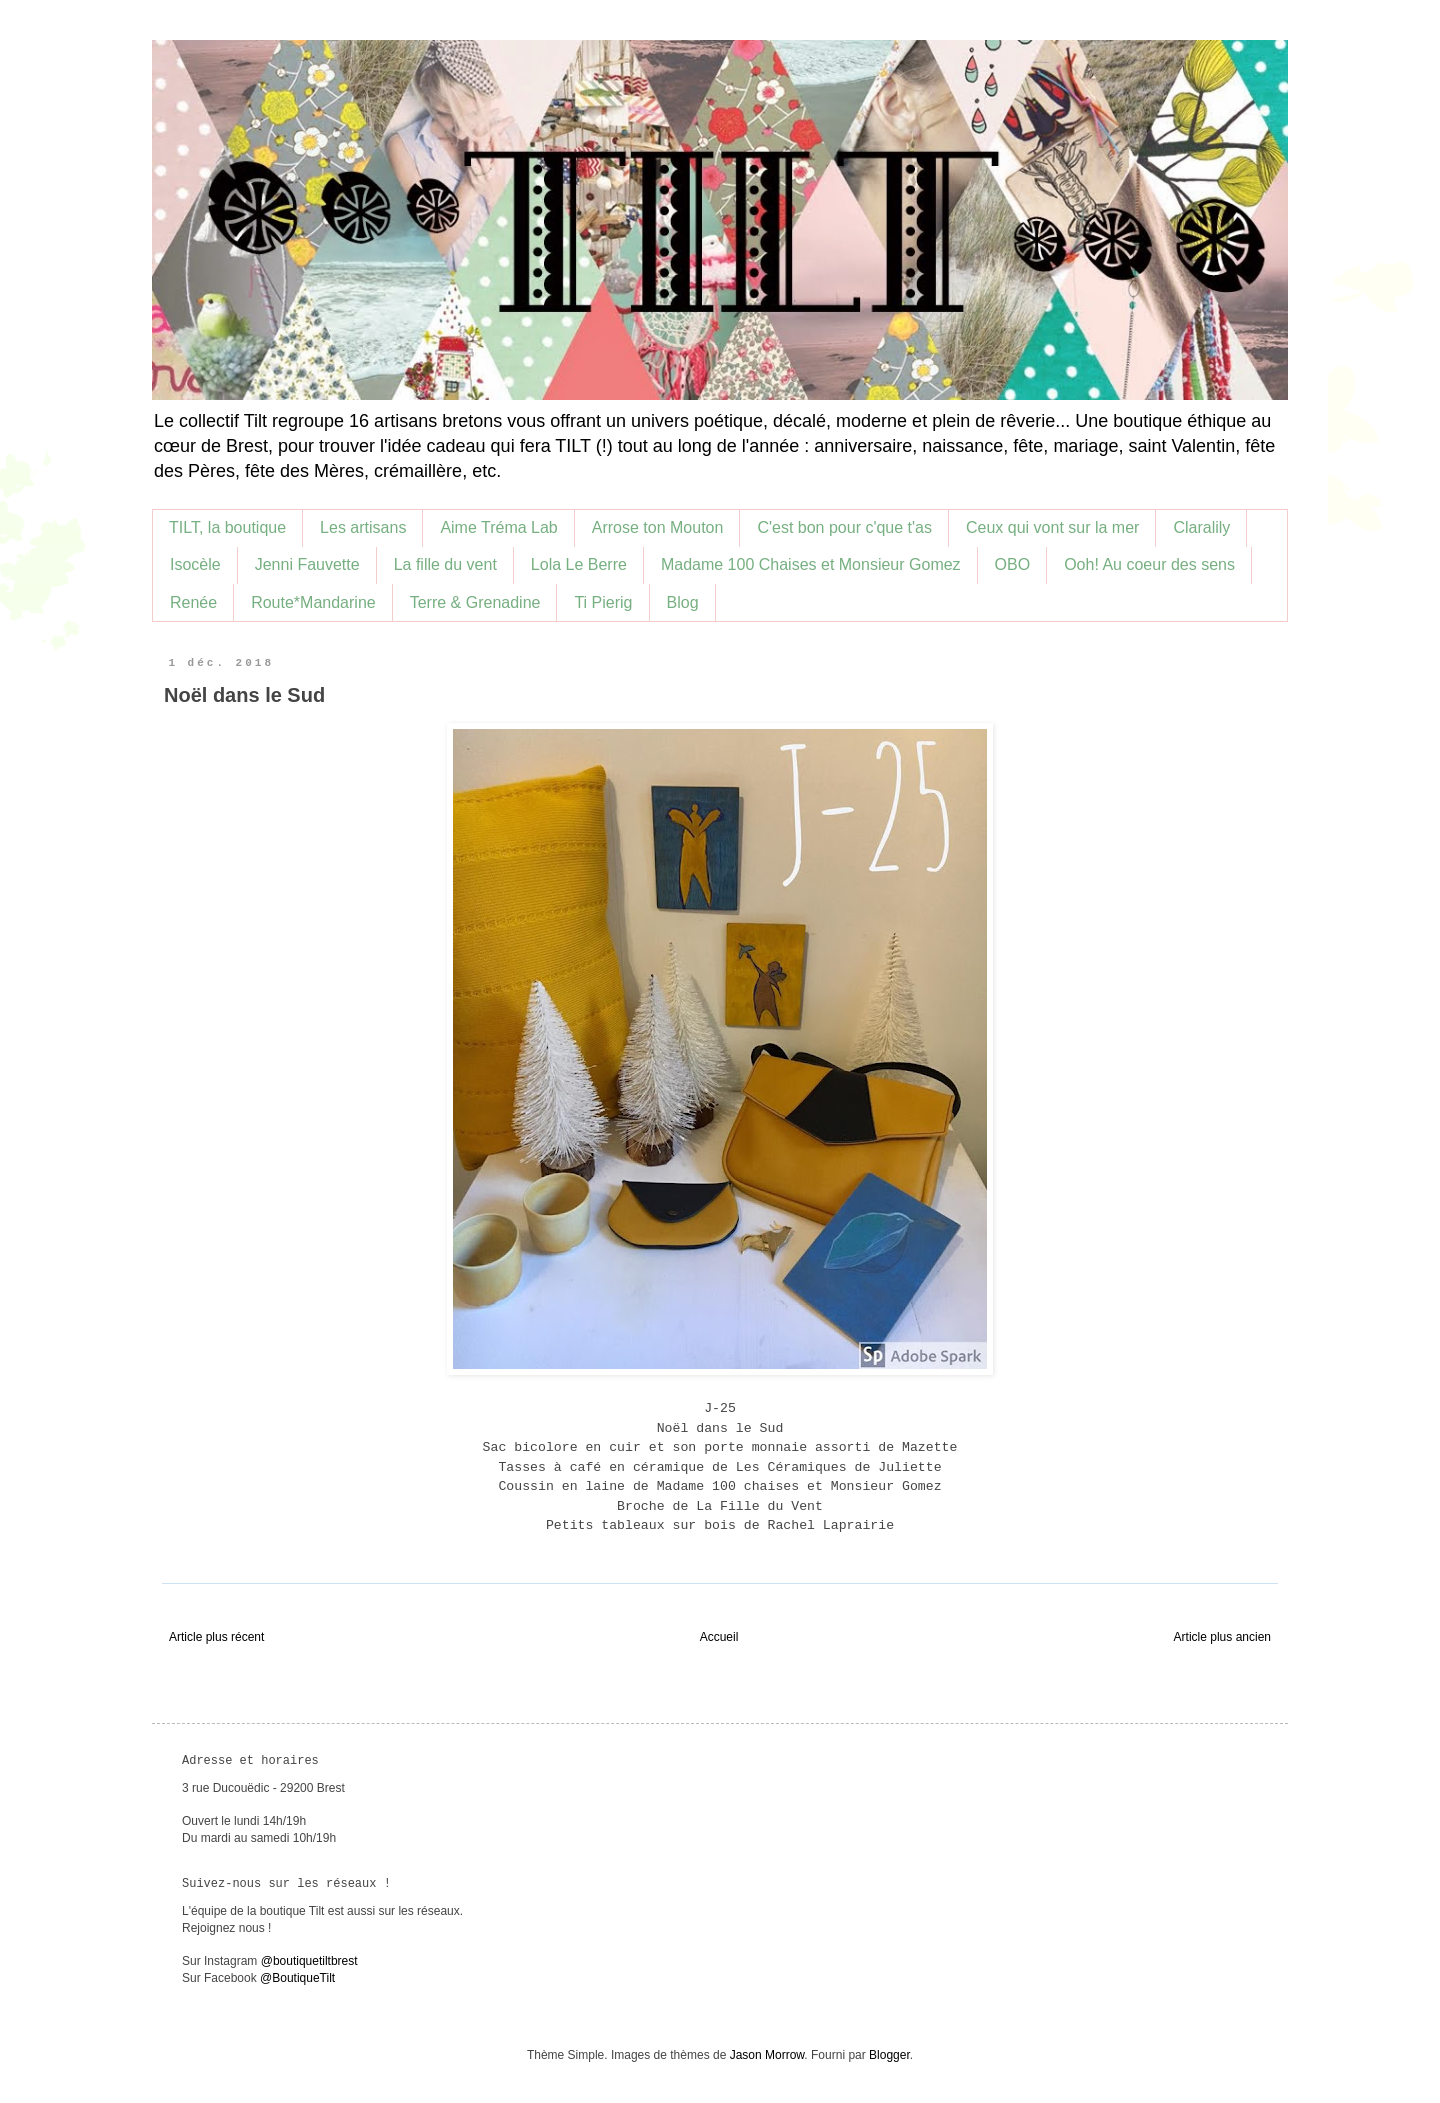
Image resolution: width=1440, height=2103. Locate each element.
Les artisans (363, 527)
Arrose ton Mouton (658, 527)
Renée (193, 602)
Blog (683, 602)
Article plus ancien (1222, 1637)
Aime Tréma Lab (498, 527)
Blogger (889, 2055)
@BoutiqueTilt (297, 1978)
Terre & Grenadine (475, 602)
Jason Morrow (767, 2055)
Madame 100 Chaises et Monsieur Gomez (811, 564)
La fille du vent (445, 564)
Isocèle (195, 564)
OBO (1013, 564)
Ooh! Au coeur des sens (1149, 564)
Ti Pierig (603, 602)
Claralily (1201, 527)
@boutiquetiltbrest (309, 1961)
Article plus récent (216, 1637)
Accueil (719, 1637)
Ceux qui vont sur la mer (1052, 527)
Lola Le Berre (579, 564)
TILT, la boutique (227, 527)
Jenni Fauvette (307, 564)
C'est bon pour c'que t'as (844, 527)
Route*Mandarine (313, 602)
